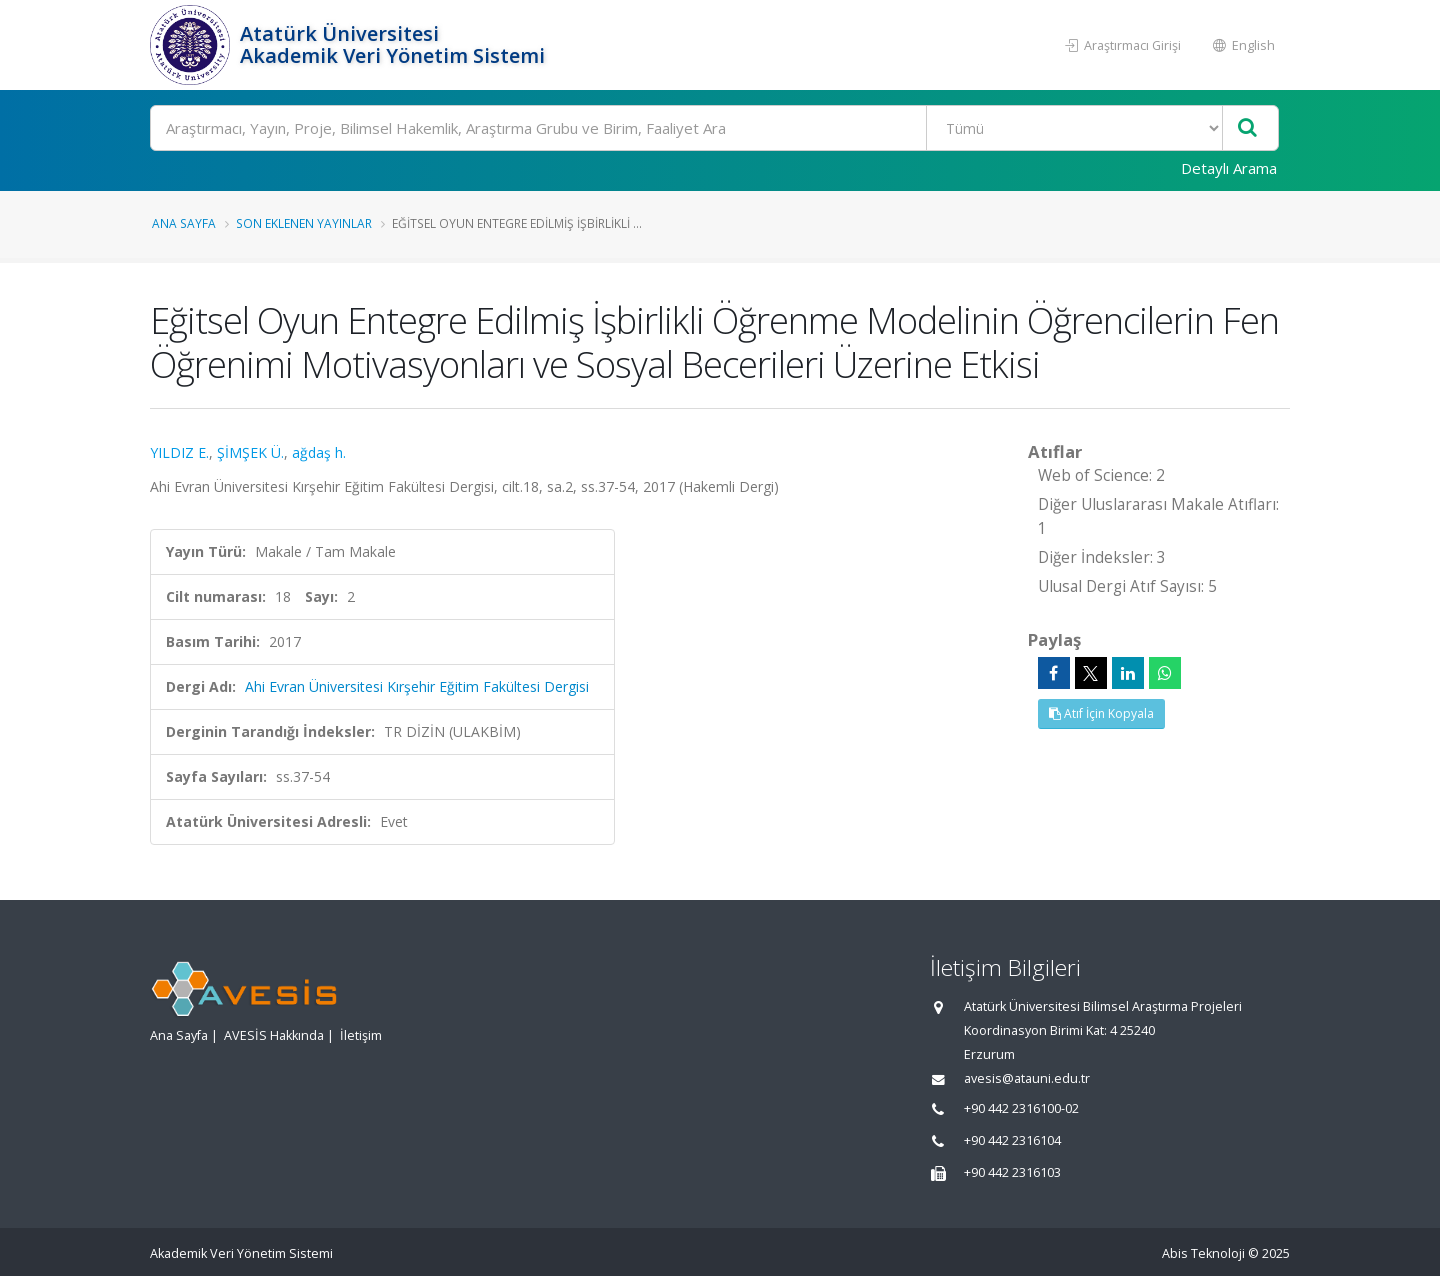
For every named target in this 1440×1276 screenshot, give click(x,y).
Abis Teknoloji (1203, 1253)
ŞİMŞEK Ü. (250, 452)
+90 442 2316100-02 (1021, 1108)
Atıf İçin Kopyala (1101, 713)
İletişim (361, 1035)
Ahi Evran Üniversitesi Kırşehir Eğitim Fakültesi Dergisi (417, 686)
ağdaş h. (319, 452)
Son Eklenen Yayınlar (304, 223)
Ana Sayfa (184, 223)
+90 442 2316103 (1012, 1172)
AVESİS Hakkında (274, 1035)
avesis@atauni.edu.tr (1027, 1078)
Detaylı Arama (1229, 168)
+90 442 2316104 (1012, 1140)
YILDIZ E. (179, 452)
